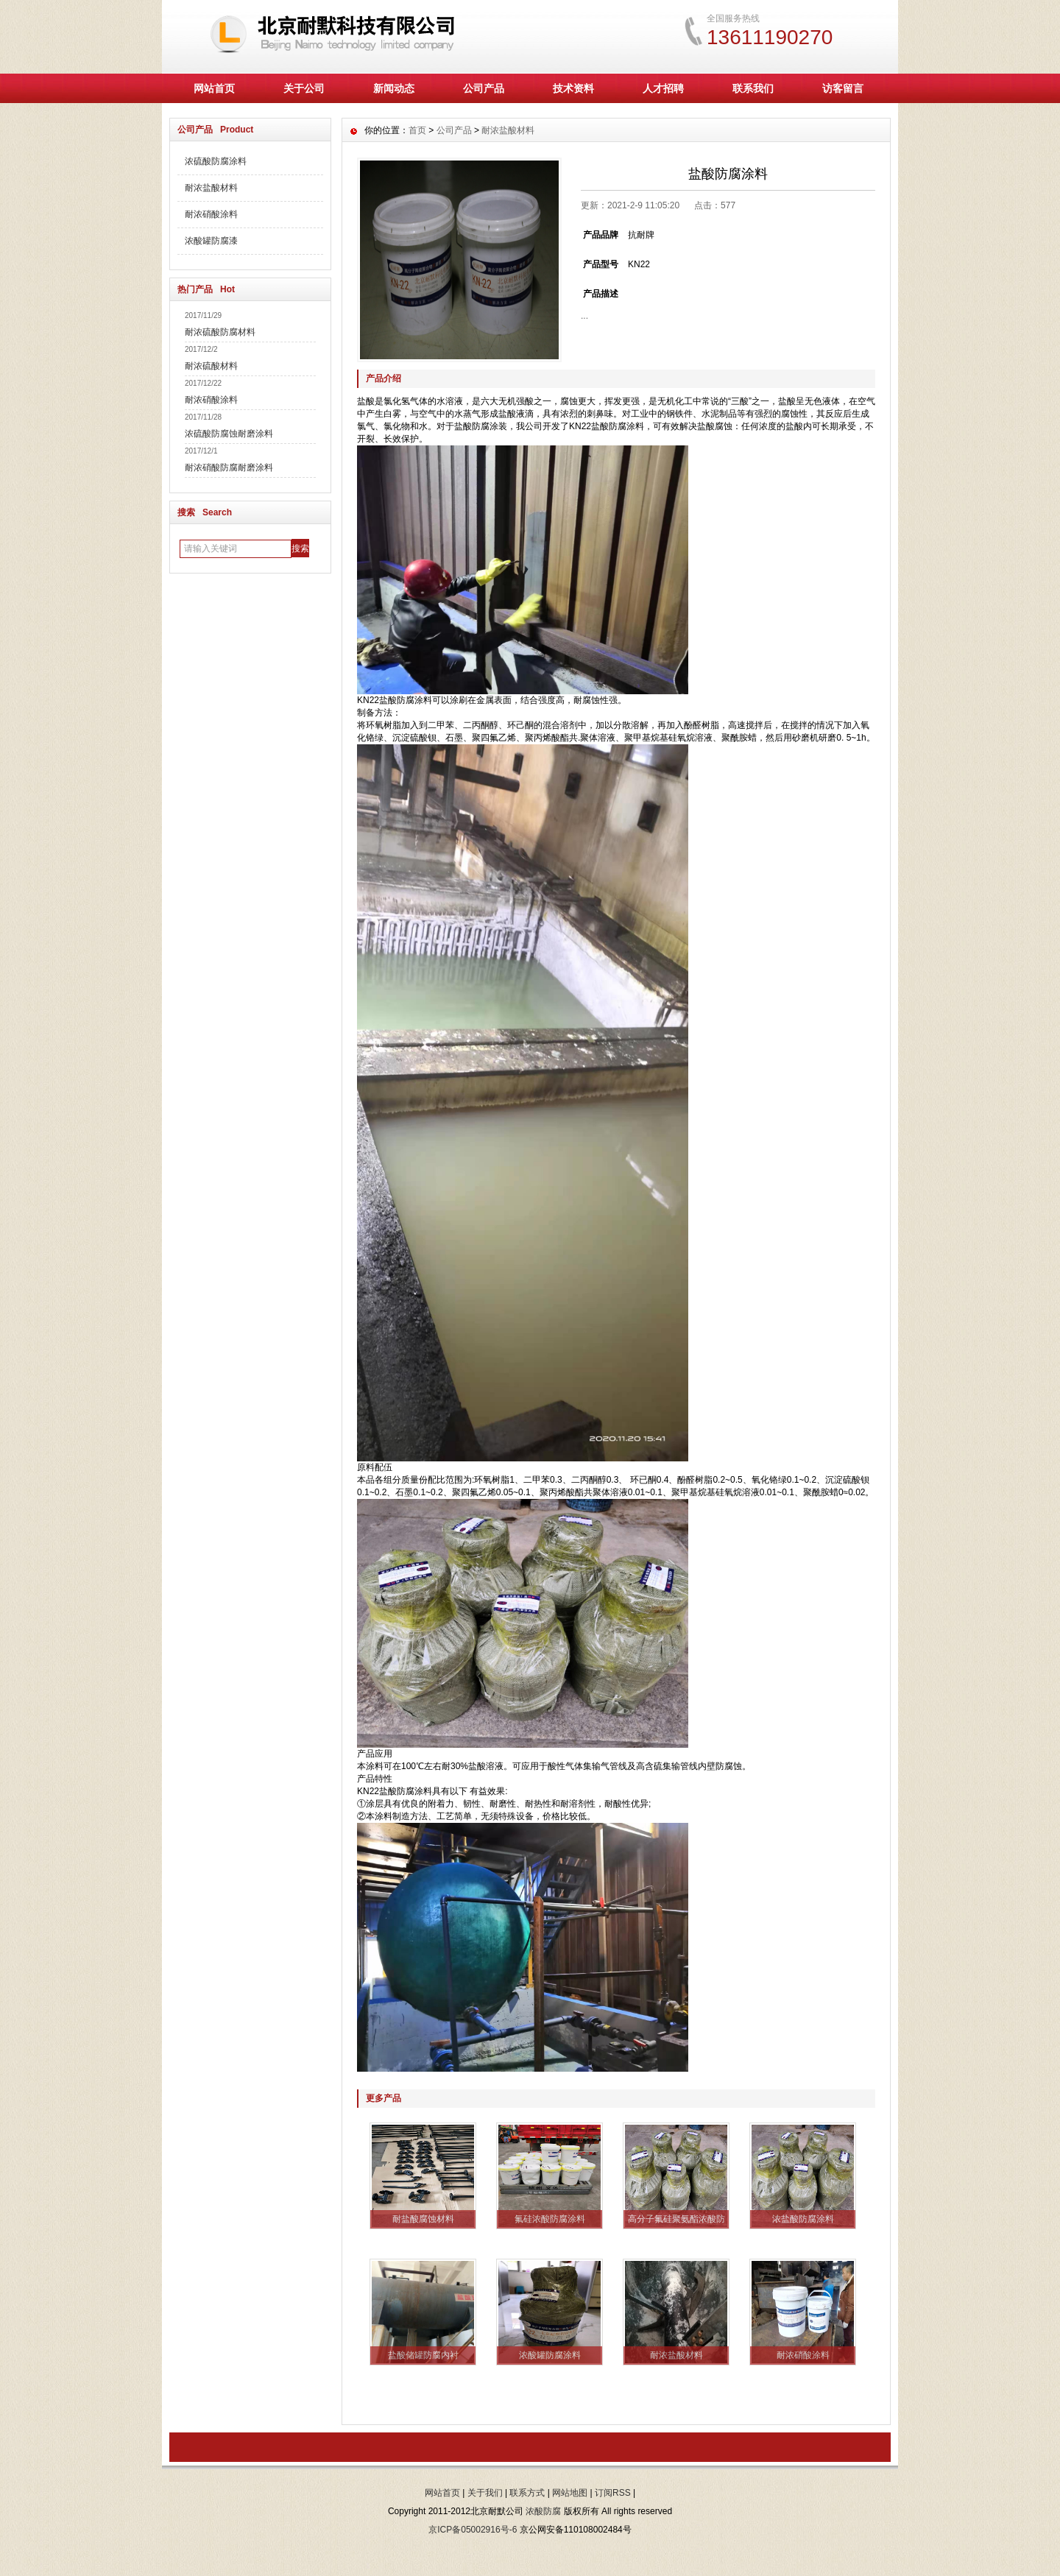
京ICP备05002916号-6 (472, 2529)
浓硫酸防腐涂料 (216, 161)
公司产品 (483, 88)
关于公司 (304, 88)
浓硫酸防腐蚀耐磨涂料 (229, 433)
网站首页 (214, 88)
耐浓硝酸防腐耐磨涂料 (229, 467)
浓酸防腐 (543, 2511)
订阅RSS (613, 2493)
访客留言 (842, 88)
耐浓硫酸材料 (211, 366)
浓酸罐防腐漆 (211, 241)
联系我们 (753, 88)
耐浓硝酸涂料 (211, 214)
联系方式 (527, 2493)
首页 (417, 130)
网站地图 (569, 2493)
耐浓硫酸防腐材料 (220, 332)
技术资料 (573, 88)
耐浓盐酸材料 (211, 188)
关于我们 (485, 2493)
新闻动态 (393, 88)
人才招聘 (663, 88)
